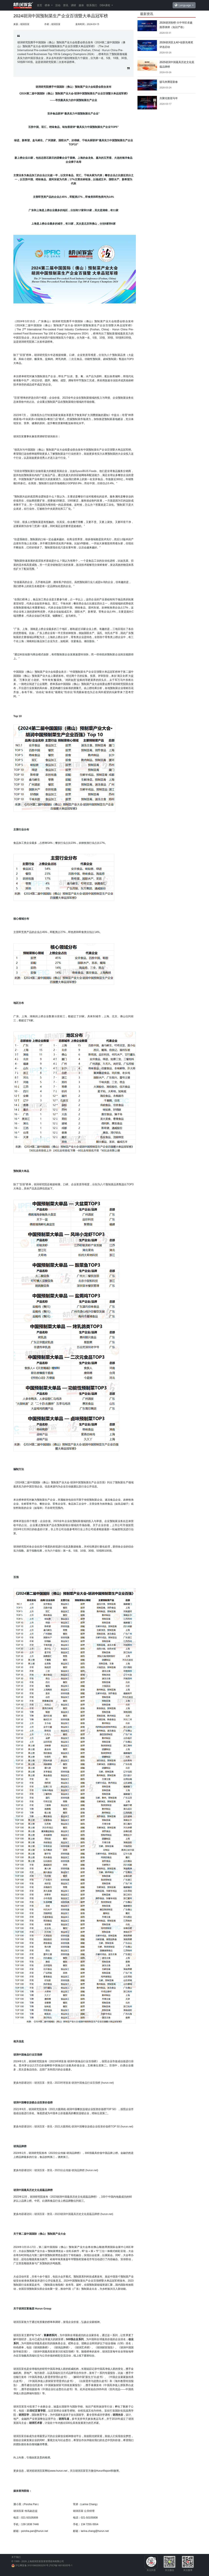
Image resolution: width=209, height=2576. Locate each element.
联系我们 (92, 5)
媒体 (81, 5)
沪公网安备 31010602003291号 (31, 2565)
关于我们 (16, 2557)
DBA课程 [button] (105, 5)
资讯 (65, 5)
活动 (57, 5)
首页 (39, 5)
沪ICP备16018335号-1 (60, 2565)
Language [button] (183, 5)
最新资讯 (146, 14)
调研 (73, 5)
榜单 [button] (48, 5)
